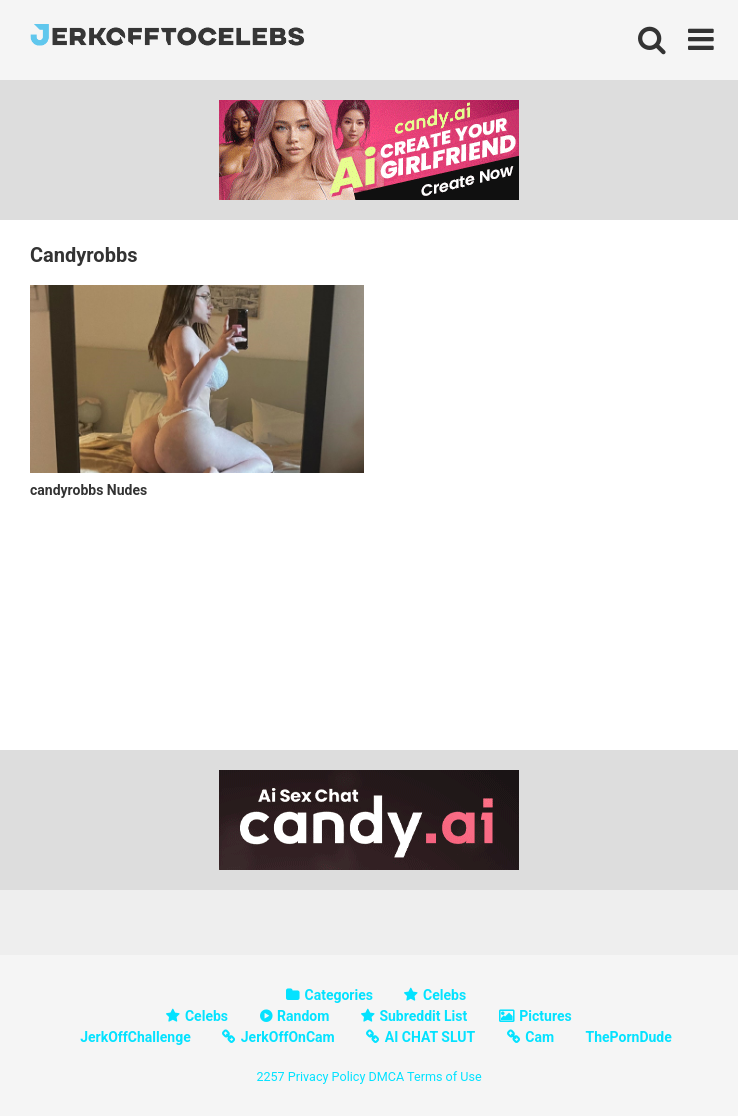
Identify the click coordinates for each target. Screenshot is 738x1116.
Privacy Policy (327, 1076)
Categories (339, 995)
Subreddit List (423, 1016)
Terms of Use (444, 1076)
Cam (539, 1037)
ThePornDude (629, 1037)
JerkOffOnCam (288, 1037)
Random (303, 1016)
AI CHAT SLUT (430, 1037)
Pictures (545, 1016)
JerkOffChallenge (135, 1037)
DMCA (386, 1076)
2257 (270, 1076)
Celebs (444, 995)
